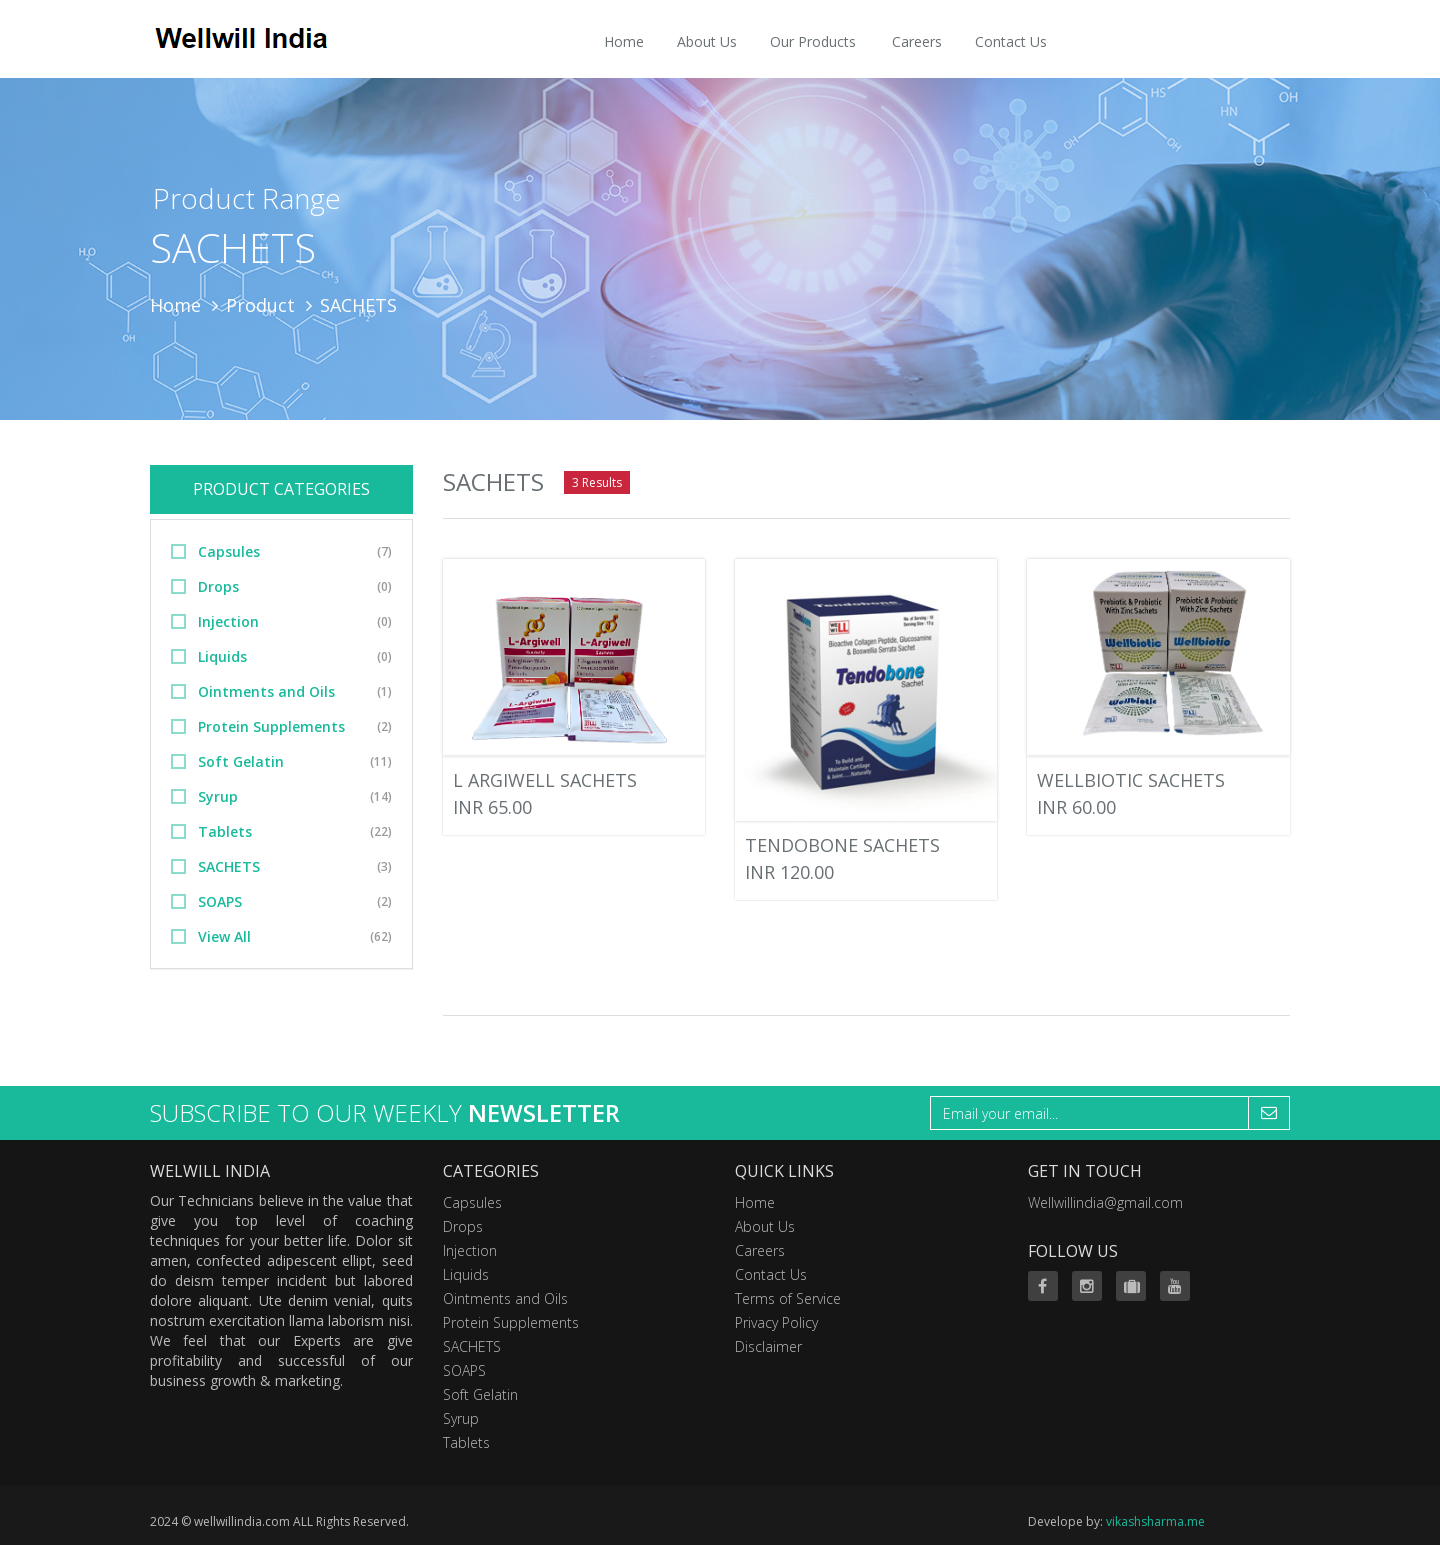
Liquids (222, 656)
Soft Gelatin (241, 761)
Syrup (218, 796)
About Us (707, 41)
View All (224, 936)
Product (260, 305)
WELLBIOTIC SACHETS (1131, 780)
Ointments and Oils (266, 691)
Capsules (229, 551)
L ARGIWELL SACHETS (545, 780)
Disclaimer (768, 1346)
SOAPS (220, 901)
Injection (228, 621)
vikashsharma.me (1155, 1521)
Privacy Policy (776, 1322)
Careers (917, 41)
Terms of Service (788, 1298)
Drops (218, 586)
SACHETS (229, 866)
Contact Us (1011, 41)
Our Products (813, 41)
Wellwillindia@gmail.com (1105, 1202)
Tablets (225, 831)
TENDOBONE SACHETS (842, 845)
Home (624, 41)
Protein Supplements (271, 726)
